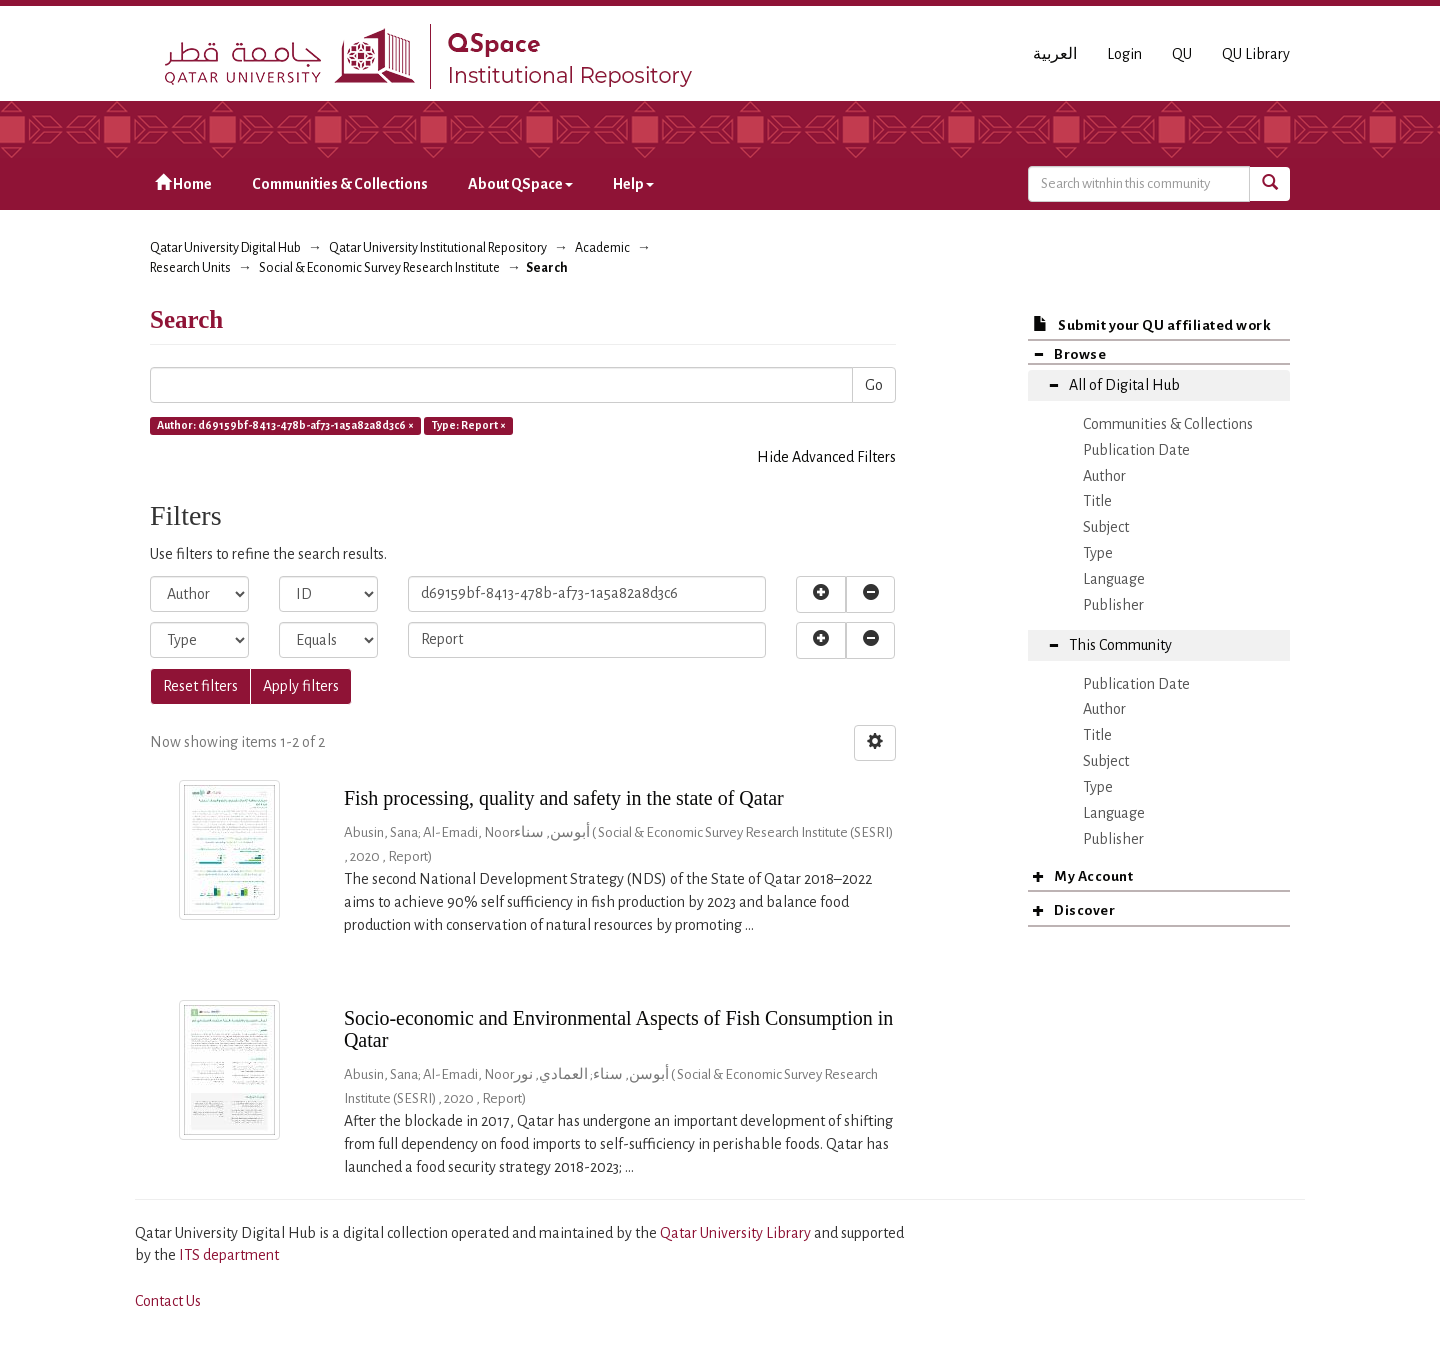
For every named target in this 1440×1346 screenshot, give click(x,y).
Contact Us (168, 1301)
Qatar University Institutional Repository (438, 248)
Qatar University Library (737, 1233)
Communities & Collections (340, 184)
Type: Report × (469, 425)
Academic (602, 248)
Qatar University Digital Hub (225, 248)
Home (183, 183)
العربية (1055, 54)
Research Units (190, 268)
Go (874, 385)
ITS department (229, 1255)
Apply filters (301, 686)
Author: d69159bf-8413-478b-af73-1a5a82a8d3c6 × (285, 425)
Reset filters (200, 686)
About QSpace (520, 184)
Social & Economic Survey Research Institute (379, 268)
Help (633, 184)
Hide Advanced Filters (826, 457)
